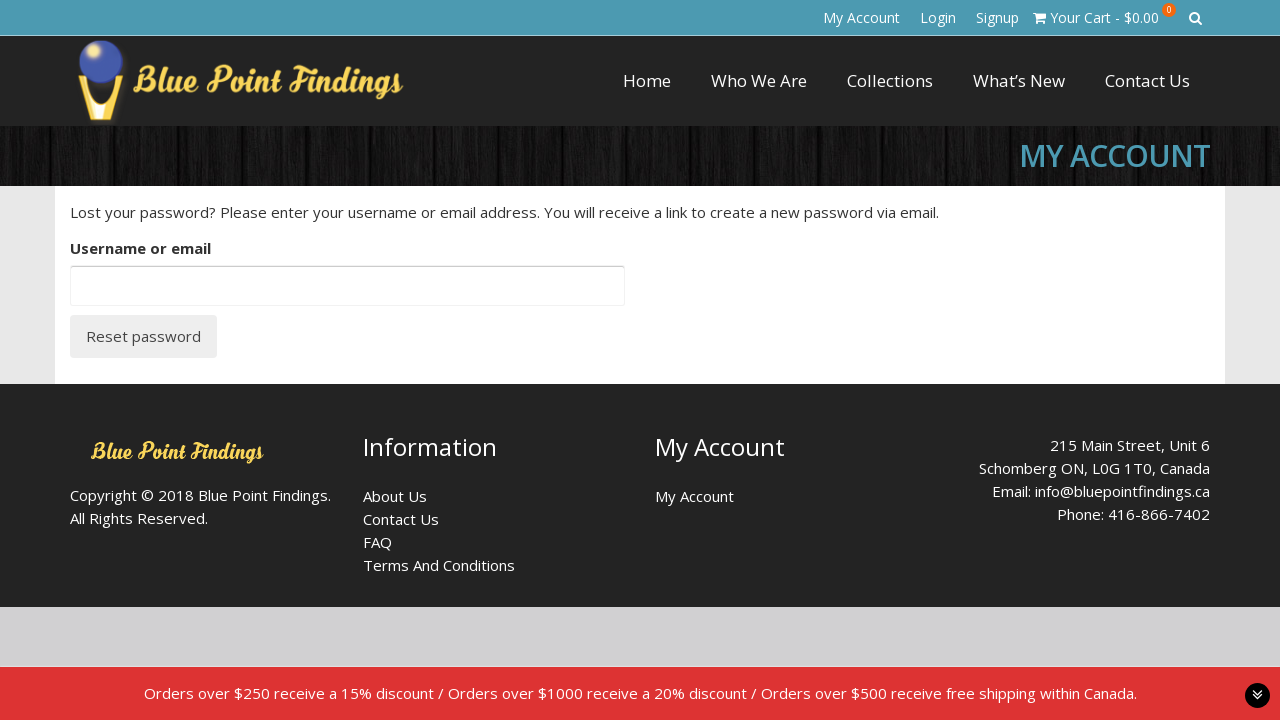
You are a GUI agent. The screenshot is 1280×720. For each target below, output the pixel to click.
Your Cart (1104, 15)
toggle (1257, 695)
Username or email (140, 248)
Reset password (143, 336)
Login (938, 17)
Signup (997, 17)
